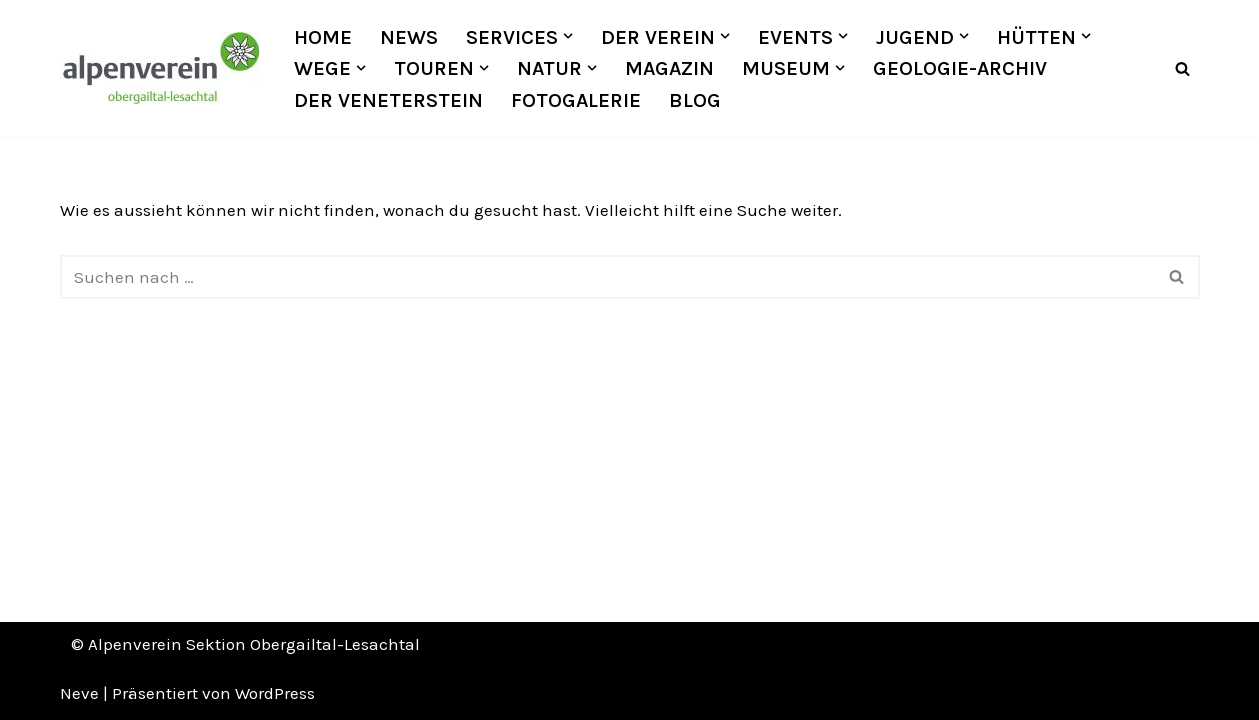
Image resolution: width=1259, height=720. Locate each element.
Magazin (669, 68)
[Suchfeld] (1182, 68)
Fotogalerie (576, 100)
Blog (695, 100)
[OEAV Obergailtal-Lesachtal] (160, 68)
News (409, 37)
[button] (568, 36)
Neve (79, 693)
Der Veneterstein (388, 100)
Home (323, 37)
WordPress (275, 693)
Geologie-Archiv (960, 68)
